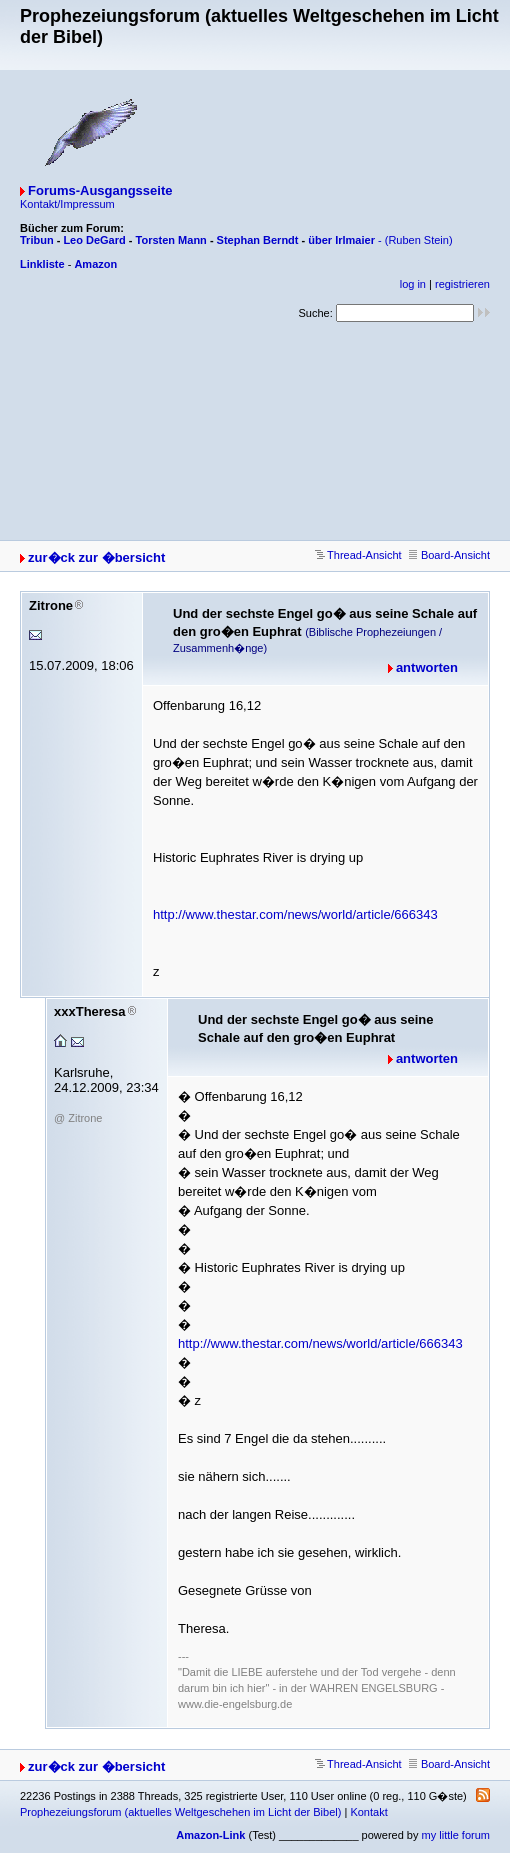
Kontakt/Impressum (67, 204)
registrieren (462, 284)
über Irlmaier (341, 240)
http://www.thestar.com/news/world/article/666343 (295, 914)
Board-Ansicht (449, 555)
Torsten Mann (171, 240)
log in (413, 284)
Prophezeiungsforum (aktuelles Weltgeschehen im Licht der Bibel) (180, 1812)
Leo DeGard (94, 240)
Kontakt (368, 1812)
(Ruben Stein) (419, 240)
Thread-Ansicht (358, 555)
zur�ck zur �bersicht (96, 557)
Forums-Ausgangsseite (100, 190)
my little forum (456, 1835)
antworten (427, 667)
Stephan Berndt (258, 240)
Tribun (37, 240)
